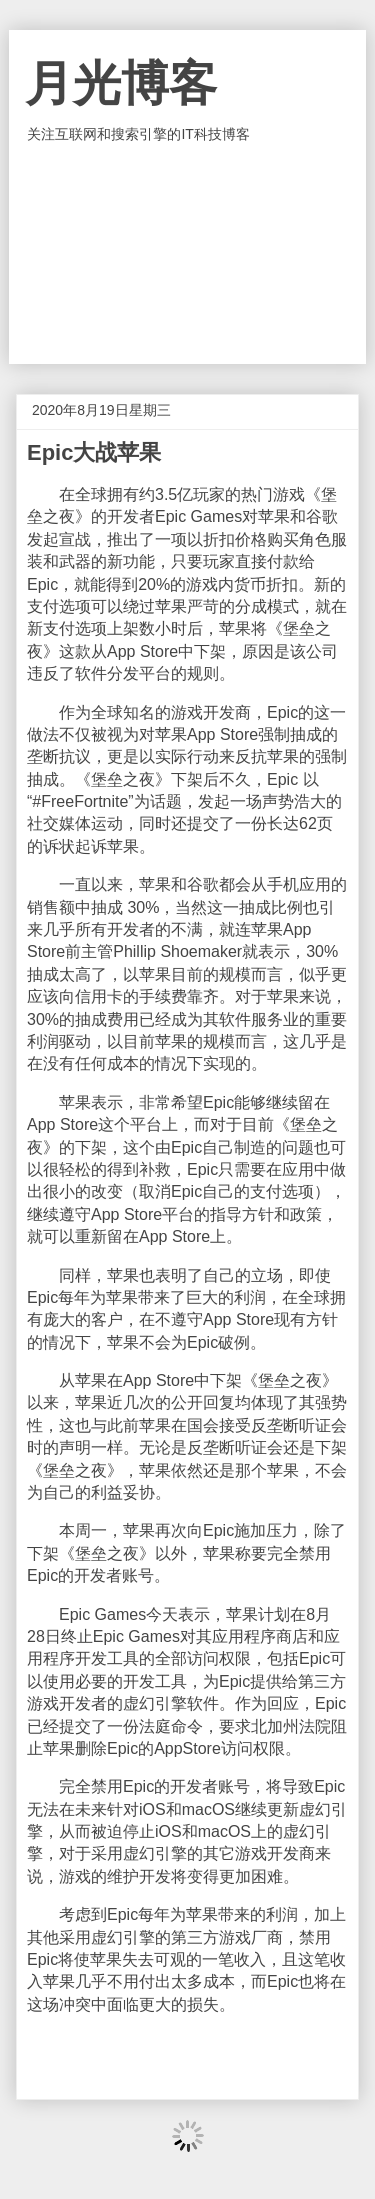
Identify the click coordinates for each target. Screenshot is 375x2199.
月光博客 (121, 83)
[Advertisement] (188, 254)
